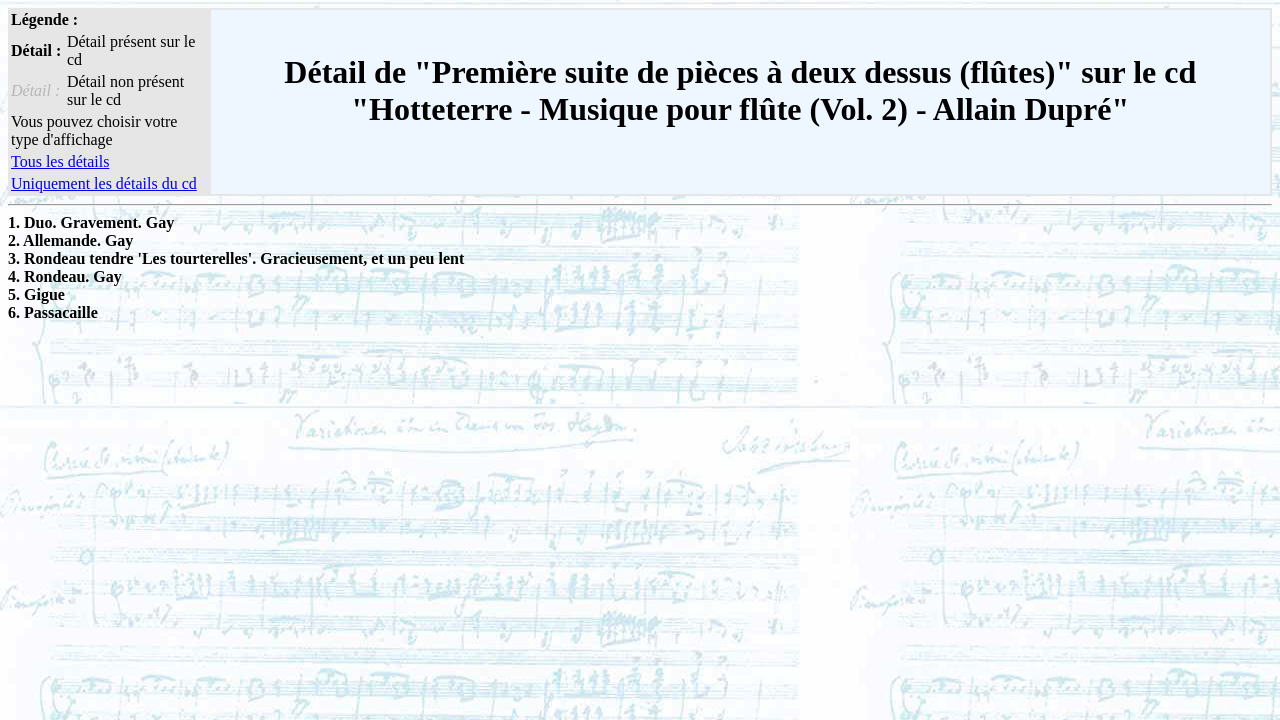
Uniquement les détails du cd (104, 183)
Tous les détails (60, 161)
